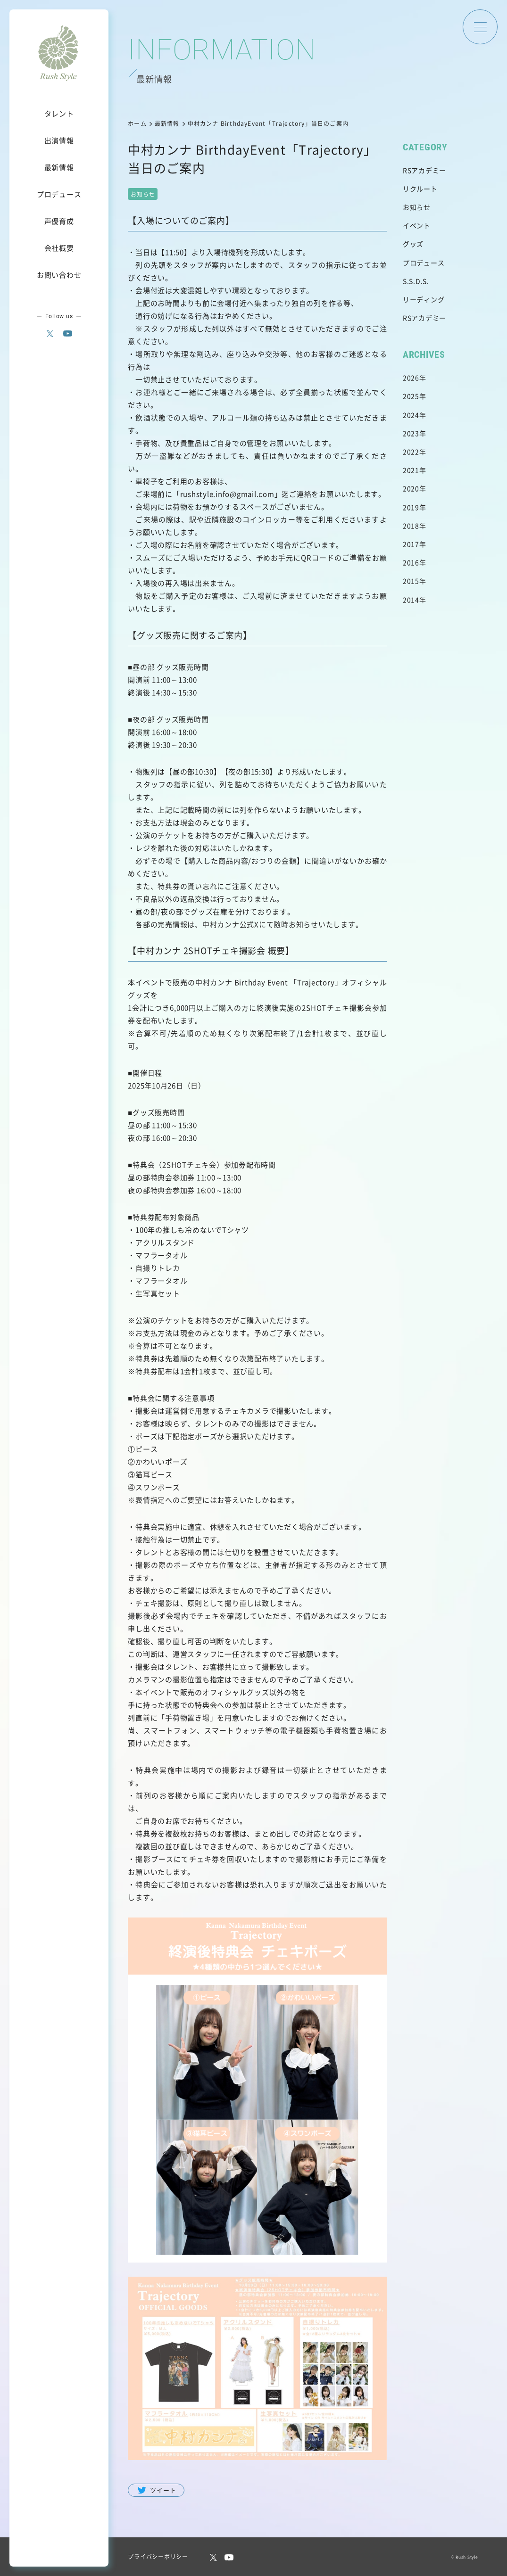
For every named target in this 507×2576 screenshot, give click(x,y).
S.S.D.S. (416, 281)
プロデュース (424, 262)
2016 (411, 562)
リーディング (424, 299)
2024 (411, 415)
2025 (411, 396)
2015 (411, 580)
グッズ (413, 243)
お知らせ (417, 207)
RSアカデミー (424, 170)
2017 (411, 544)
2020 (411, 488)
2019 (411, 507)
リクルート (420, 188)
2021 (411, 470)
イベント (417, 225)
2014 (411, 599)
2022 (411, 451)
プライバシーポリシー (158, 2556)
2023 (411, 433)
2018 (411, 525)
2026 (411, 377)
